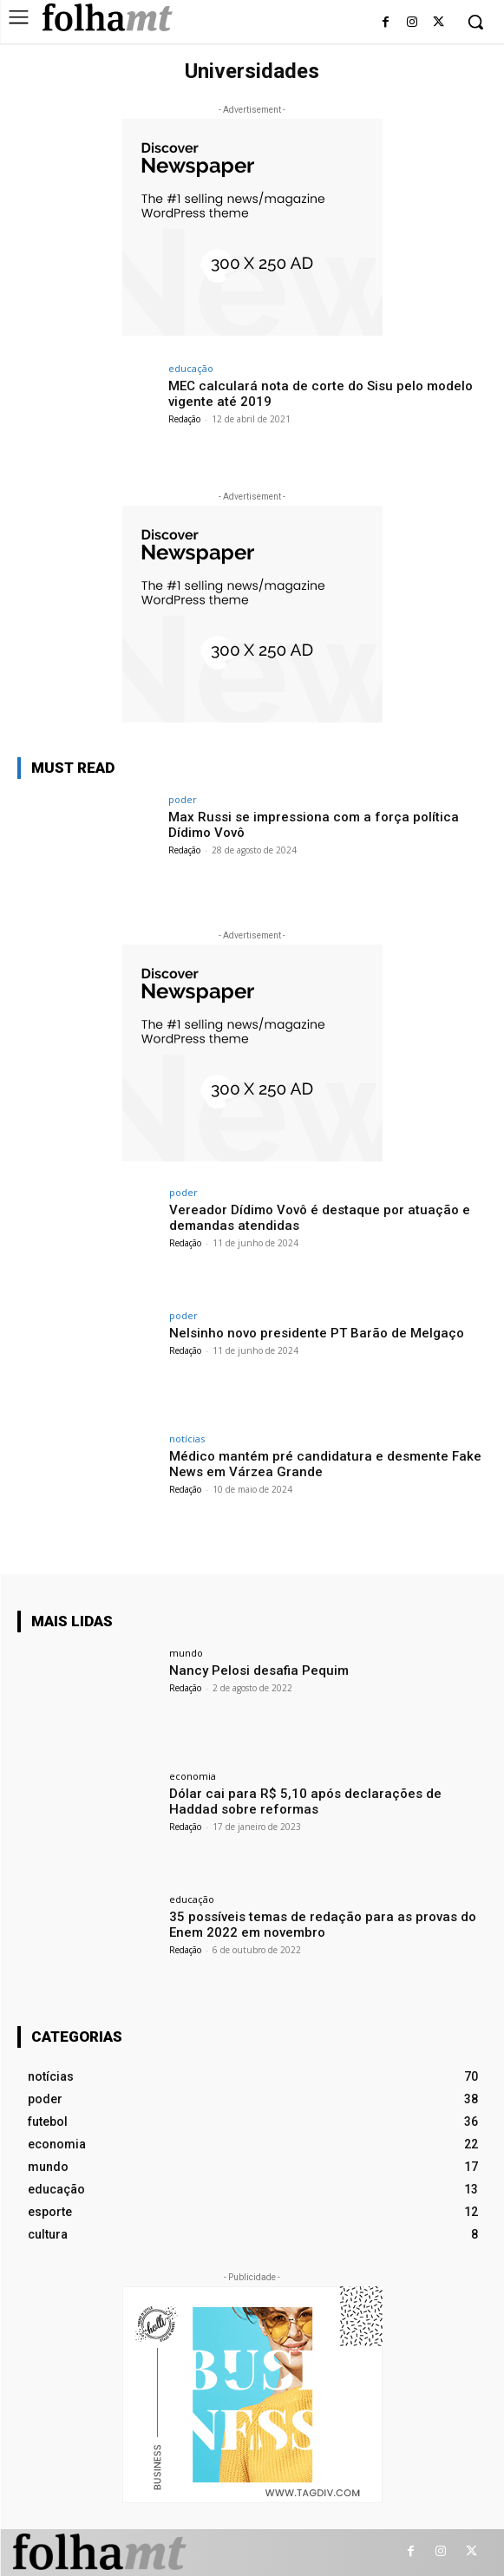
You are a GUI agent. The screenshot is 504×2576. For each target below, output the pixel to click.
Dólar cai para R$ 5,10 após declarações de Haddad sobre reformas (305, 1801)
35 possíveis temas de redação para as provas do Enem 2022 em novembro (322, 1924)
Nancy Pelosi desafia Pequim (259, 1670)
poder (182, 799)
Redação (184, 419)
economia (192, 1776)
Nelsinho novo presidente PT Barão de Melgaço (316, 1333)
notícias (187, 1438)
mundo (186, 1652)
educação (190, 368)
